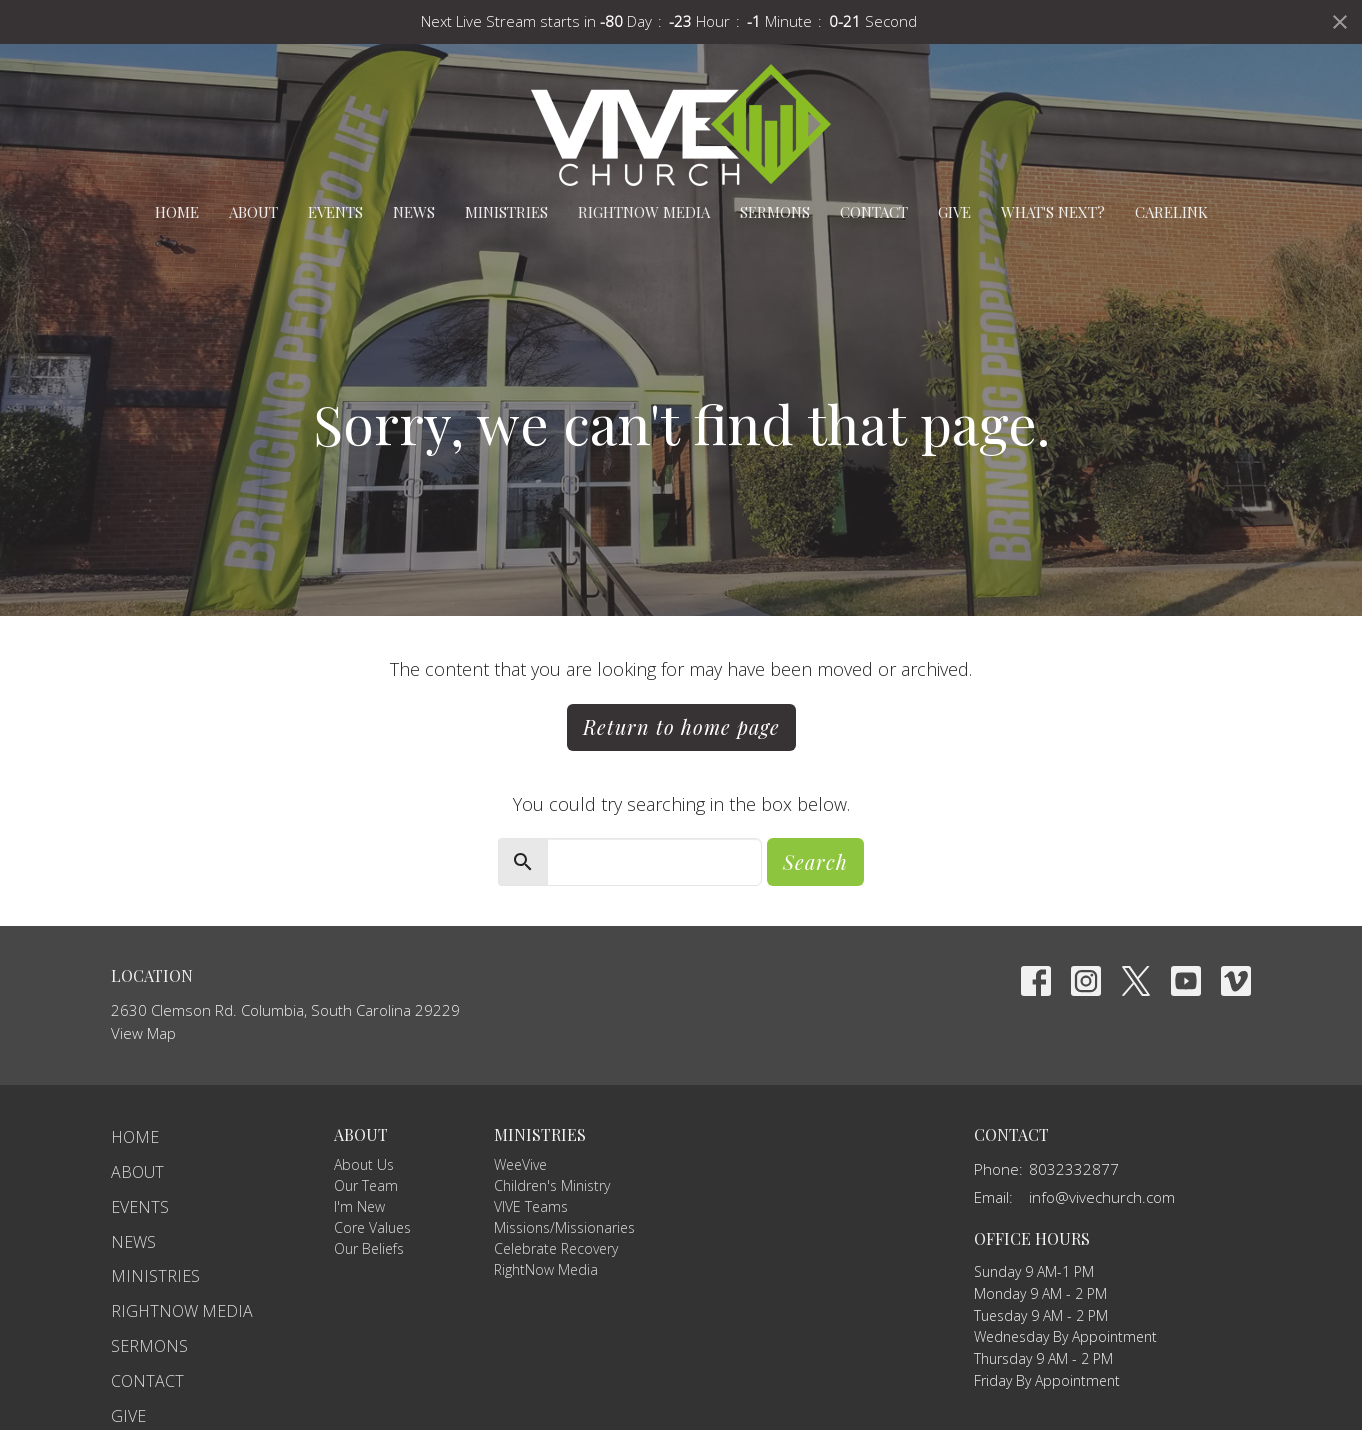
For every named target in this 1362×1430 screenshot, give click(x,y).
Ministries (506, 212)
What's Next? (1053, 212)
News (414, 212)
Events (335, 212)
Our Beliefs (369, 1248)
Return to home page (681, 726)
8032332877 (1074, 1169)
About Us (364, 1164)
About (253, 212)
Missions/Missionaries (564, 1227)
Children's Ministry (552, 1185)
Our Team (366, 1185)
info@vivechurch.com (1102, 1197)
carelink (1171, 212)
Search (815, 861)
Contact (874, 212)
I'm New (359, 1206)
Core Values (372, 1227)
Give (954, 212)
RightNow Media (644, 212)
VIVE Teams (531, 1206)
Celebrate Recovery (556, 1248)
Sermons (775, 212)
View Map (143, 1033)
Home (177, 212)
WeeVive (520, 1164)
